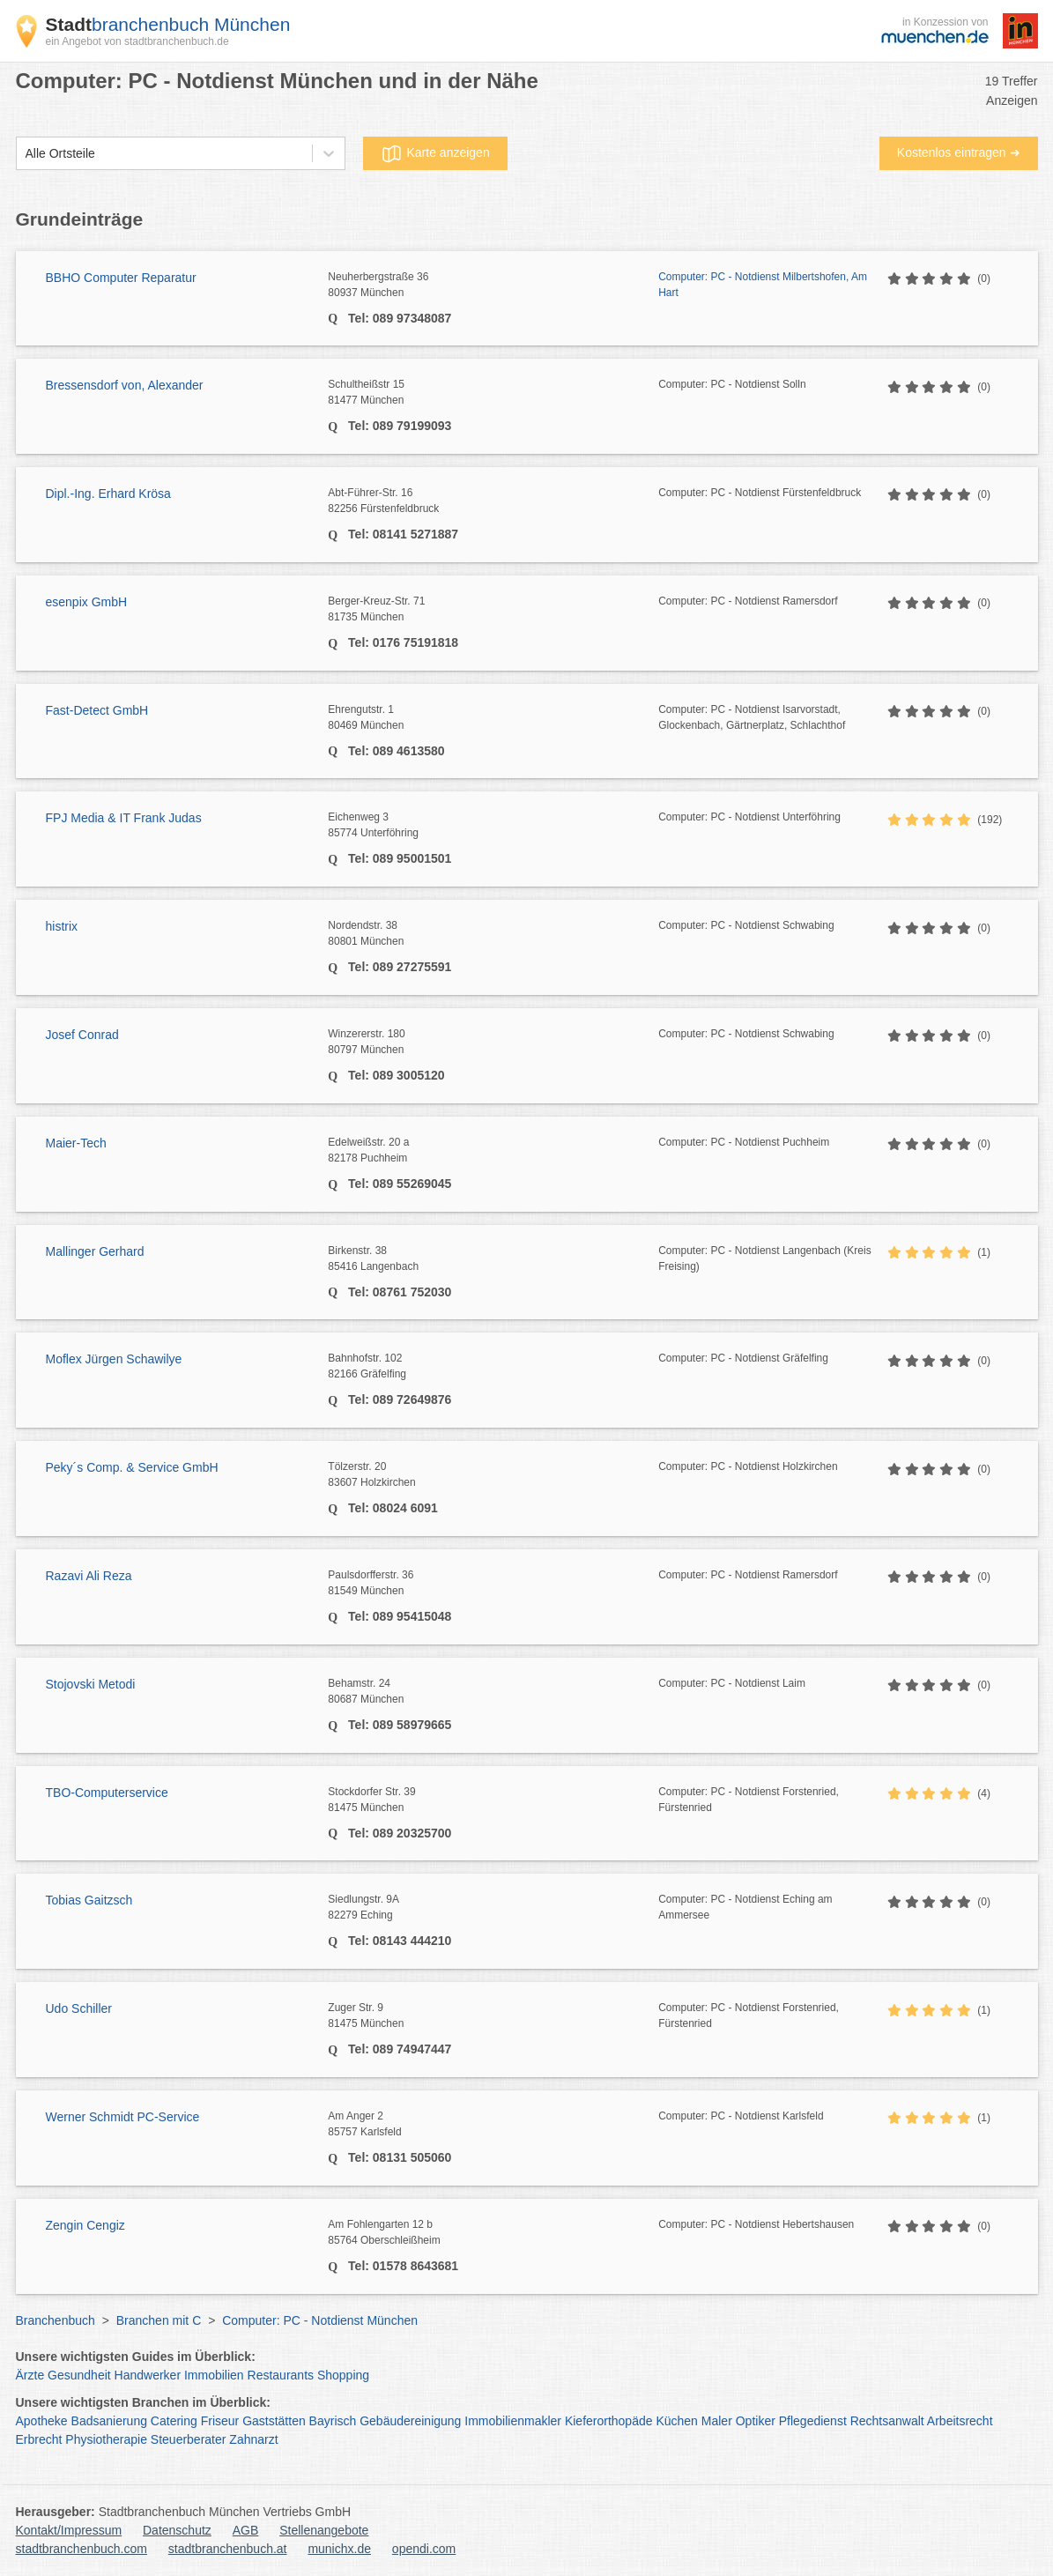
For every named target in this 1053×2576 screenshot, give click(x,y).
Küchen (676, 2421)
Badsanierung (109, 2421)
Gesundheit (79, 2375)
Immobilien (214, 2375)
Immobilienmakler (512, 2421)
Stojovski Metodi (91, 1684)
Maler (716, 2421)
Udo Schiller (79, 2008)
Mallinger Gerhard (95, 1251)
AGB (246, 2530)
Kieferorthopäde (609, 2421)
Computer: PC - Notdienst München (320, 2320)
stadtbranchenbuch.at (227, 2549)
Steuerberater (188, 2439)
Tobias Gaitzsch (89, 1900)
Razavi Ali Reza (89, 1576)
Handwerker (148, 2375)
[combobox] (25, 154)
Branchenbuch (55, 2320)
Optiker (755, 2421)
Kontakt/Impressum (69, 2530)
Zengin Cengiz (85, 2225)
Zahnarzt (253, 2439)
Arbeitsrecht (960, 2421)
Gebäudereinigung (410, 2421)
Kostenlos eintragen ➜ (958, 152)
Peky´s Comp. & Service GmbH (132, 1467)
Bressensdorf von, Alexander (125, 385)
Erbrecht (39, 2439)
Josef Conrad (82, 1035)
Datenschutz (177, 2530)
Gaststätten (274, 2421)
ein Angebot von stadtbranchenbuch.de (137, 41)
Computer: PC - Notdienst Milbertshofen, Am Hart (762, 285)
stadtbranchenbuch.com (81, 2549)
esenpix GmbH (87, 602)
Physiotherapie (106, 2439)
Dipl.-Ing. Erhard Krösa (108, 493)
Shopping (343, 2375)
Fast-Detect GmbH (97, 710)
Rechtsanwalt (887, 2421)
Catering (174, 2421)
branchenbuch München (168, 24)
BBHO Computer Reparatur (121, 278)
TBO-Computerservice (107, 1792)
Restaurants (281, 2375)
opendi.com (424, 2549)
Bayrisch (333, 2421)
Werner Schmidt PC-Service (123, 2117)
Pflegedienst (813, 2421)
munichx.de (339, 2549)
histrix (62, 926)
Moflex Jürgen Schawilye (114, 1359)
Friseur (220, 2421)
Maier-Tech (76, 1143)
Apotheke (42, 2421)
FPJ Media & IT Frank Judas (124, 818)
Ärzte (30, 2375)
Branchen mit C (158, 2320)
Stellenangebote (323, 2530)
